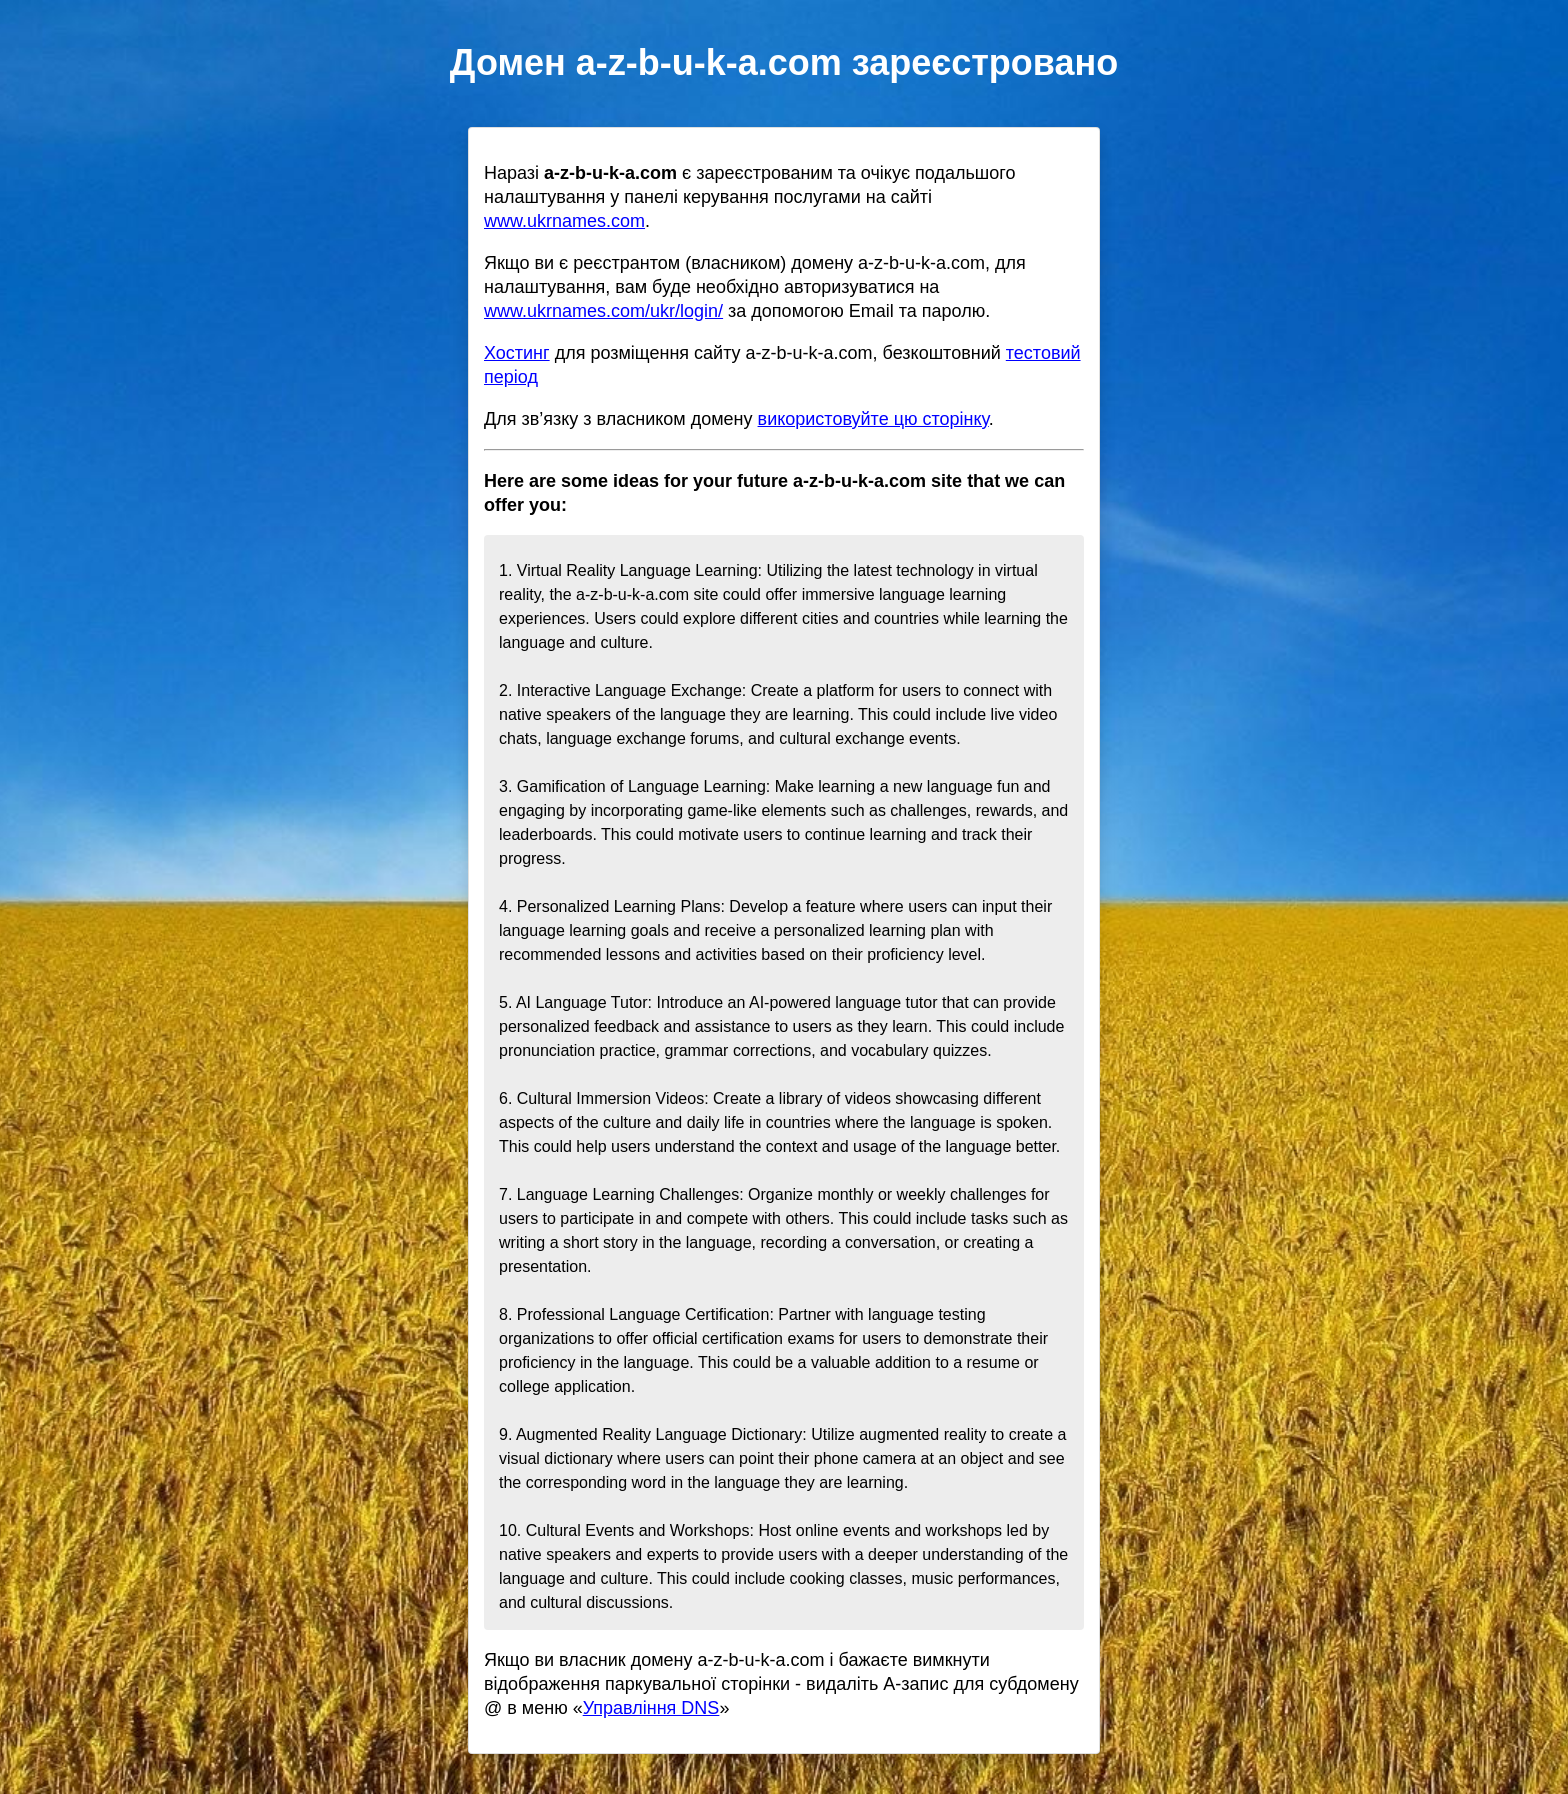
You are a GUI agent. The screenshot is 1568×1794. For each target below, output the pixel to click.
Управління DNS (651, 1708)
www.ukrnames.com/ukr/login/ (603, 311)
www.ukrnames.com (564, 221)
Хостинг (517, 353)
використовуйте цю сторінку (873, 419)
